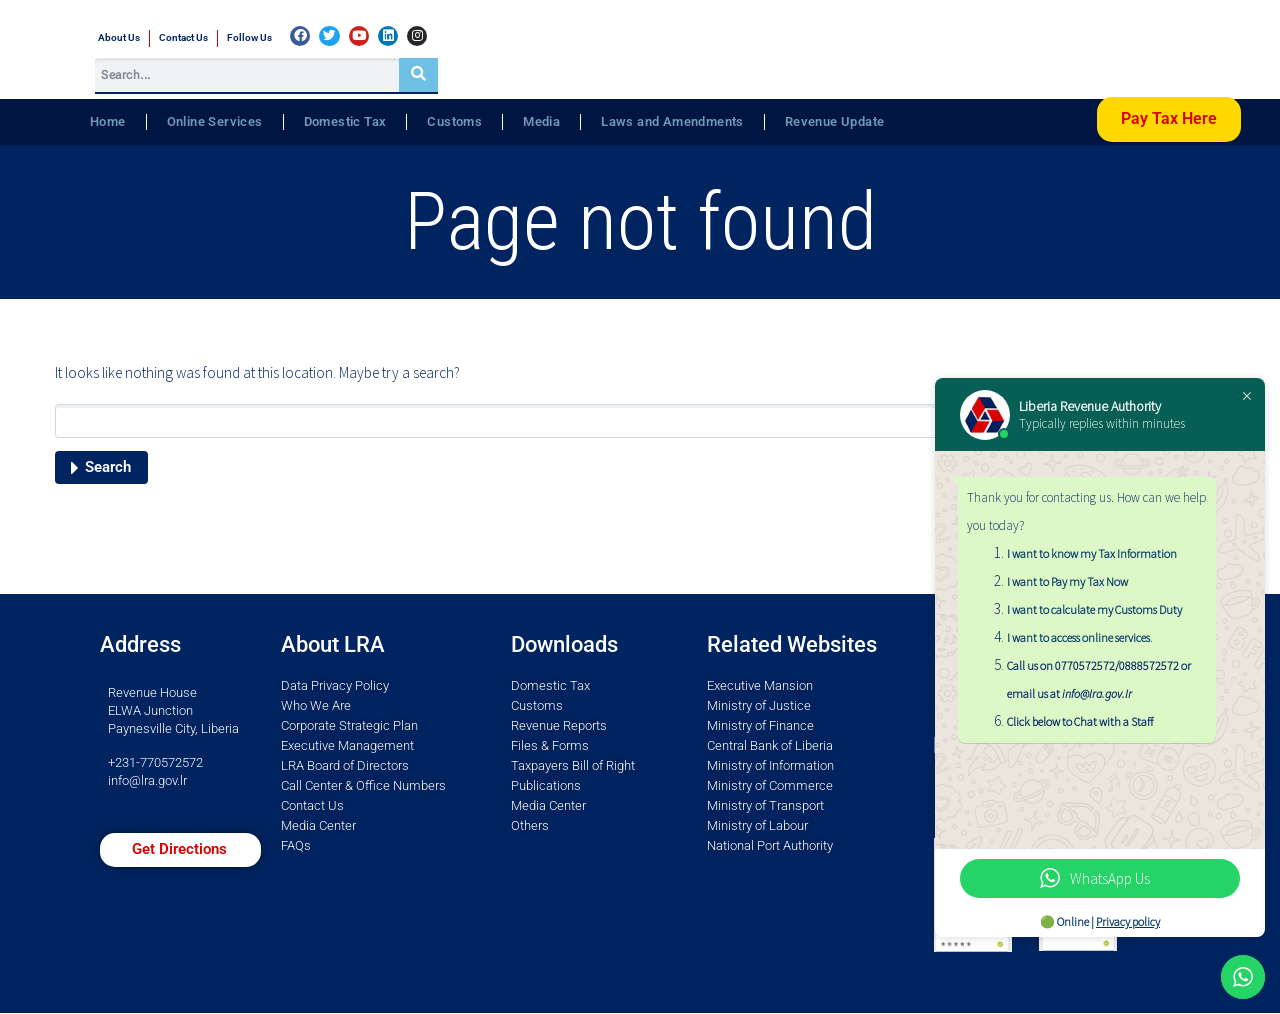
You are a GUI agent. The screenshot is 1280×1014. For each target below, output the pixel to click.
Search (108, 467)
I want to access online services (1078, 637)
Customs (454, 121)
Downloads (564, 644)
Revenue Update (835, 121)
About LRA (333, 644)
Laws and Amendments (672, 121)
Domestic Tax (345, 121)
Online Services (215, 121)
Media (541, 121)
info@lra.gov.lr (147, 780)
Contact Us (183, 37)
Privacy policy (1128, 921)
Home (108, 121)
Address (140, 644)
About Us (119, 37)
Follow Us (249, 37)
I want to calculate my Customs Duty (1094, 609)
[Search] (419, 75)
